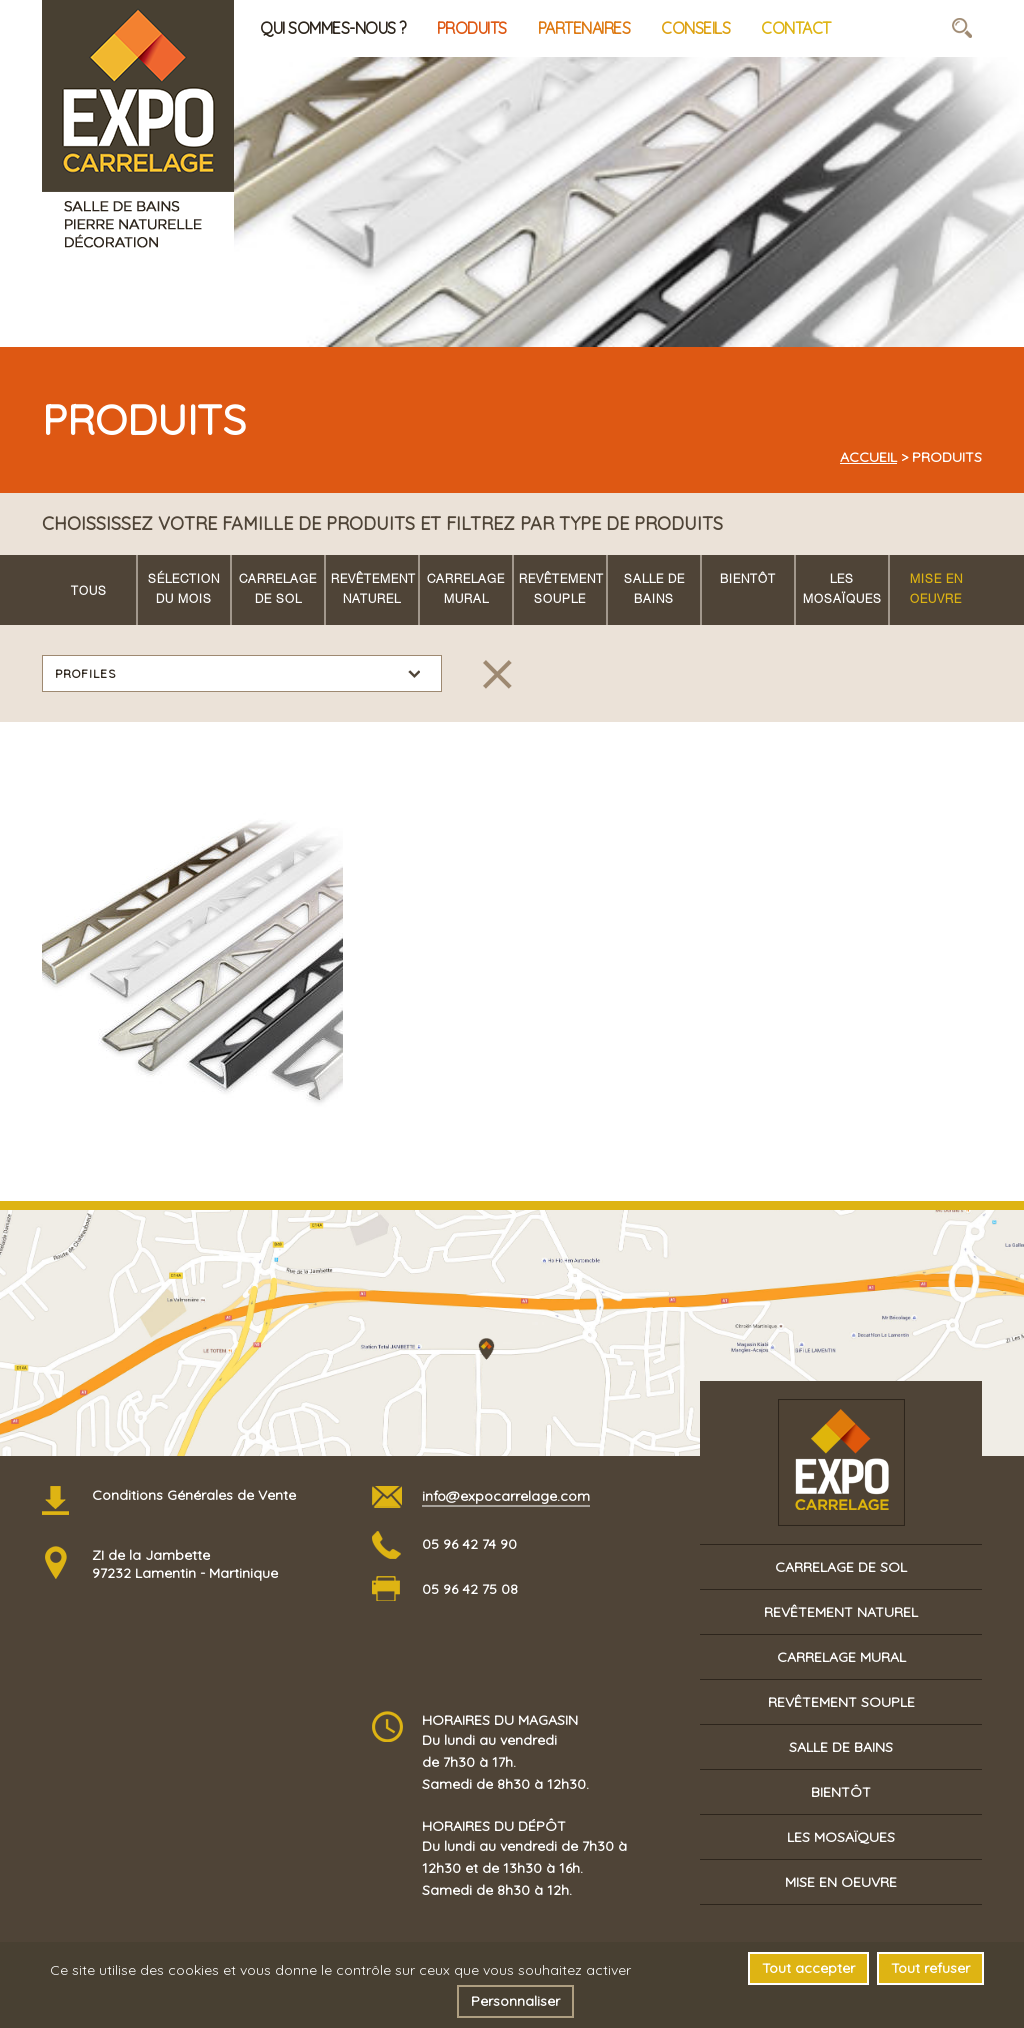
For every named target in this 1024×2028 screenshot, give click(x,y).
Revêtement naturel (373, 590)
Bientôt (748, 580)
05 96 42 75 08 (470, 1589)
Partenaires (584, 28)
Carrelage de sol (278, 590)
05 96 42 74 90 (469, 1544)
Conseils (695, 28)
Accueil (868, 457)
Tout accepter (808, 1968)
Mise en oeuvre (936, 590)
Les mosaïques (842, 590)
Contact (796, 28)
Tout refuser (930, 1968)
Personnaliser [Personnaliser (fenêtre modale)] (515, 2001)
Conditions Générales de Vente (194, 1495)
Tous (89, 592)
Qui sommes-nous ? (333, 28)
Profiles (85, 673)
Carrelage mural (466, 590)
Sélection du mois (184, 590)
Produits (472, 28)
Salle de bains (654, 590)
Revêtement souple (561, 590)
